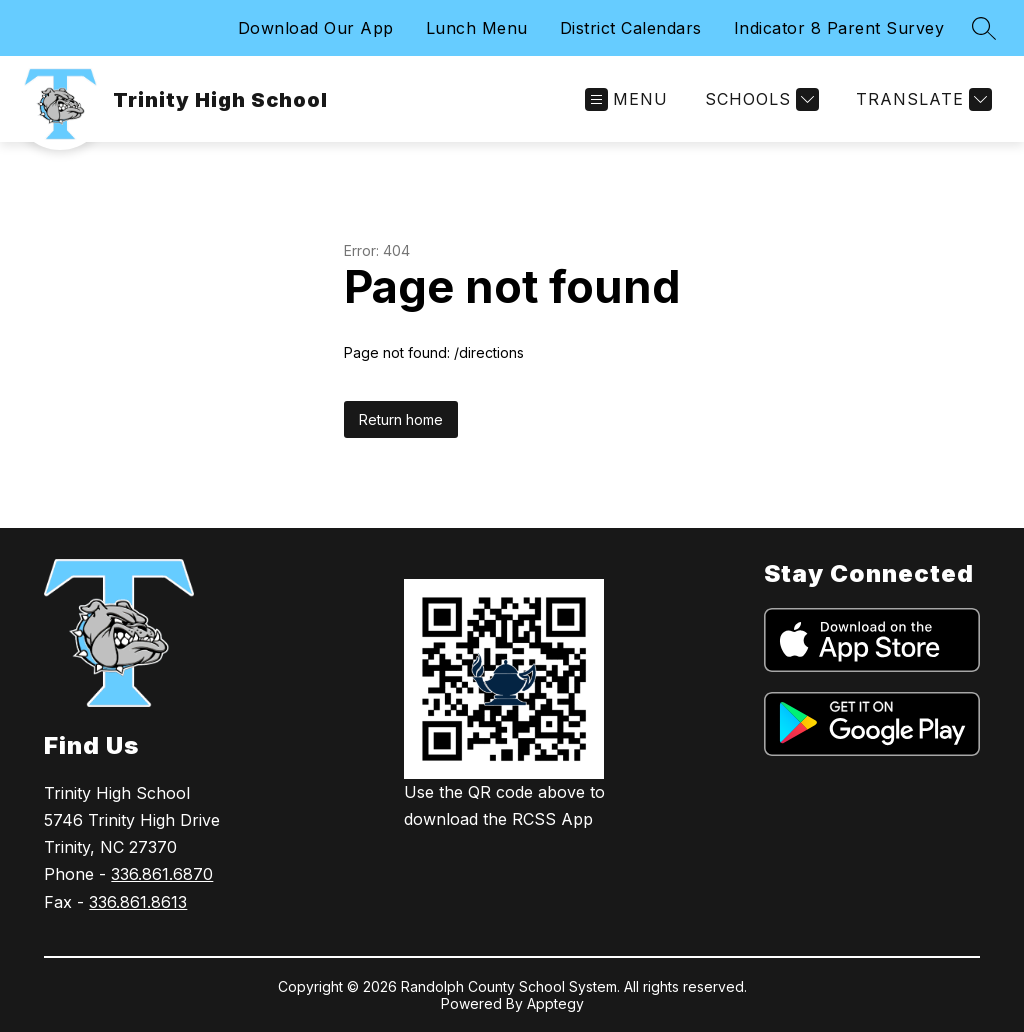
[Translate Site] (921, 99)
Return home (401, 419)
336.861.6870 (162, 874)
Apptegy (555, 1003)
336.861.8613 (138, 902)
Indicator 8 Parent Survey (839, 28)
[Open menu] (626, 99)
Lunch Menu (477, 28)
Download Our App (316, 28)
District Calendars (631, 28)
